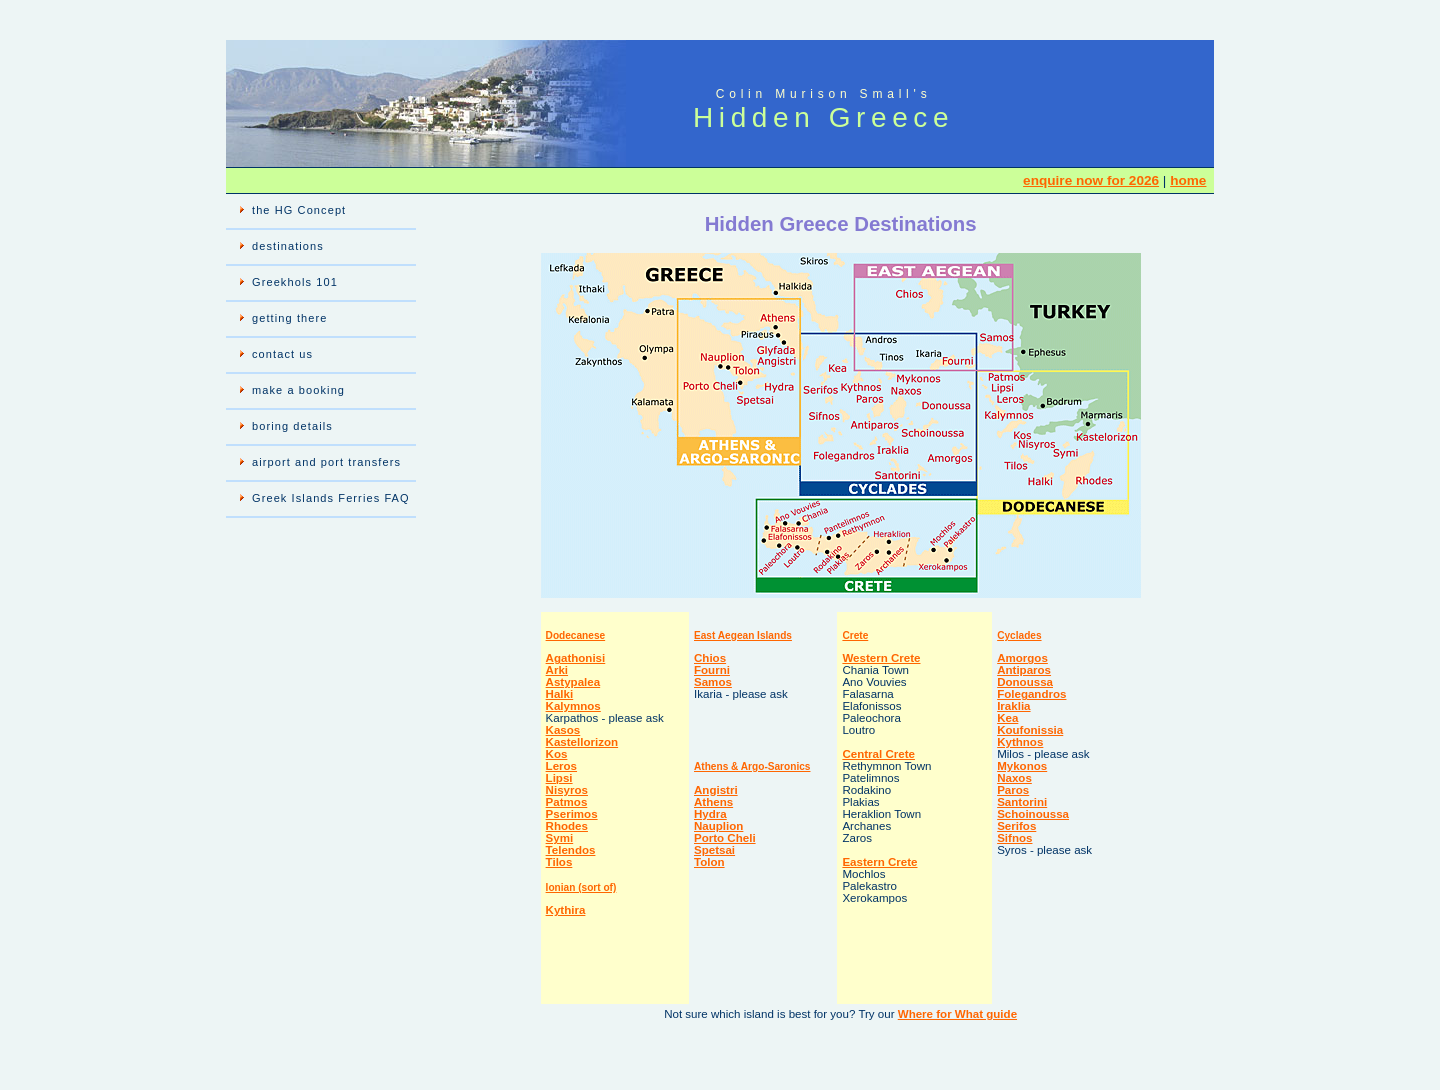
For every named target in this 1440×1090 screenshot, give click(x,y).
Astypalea (573, 682)
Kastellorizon (582, 742)
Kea (1007, 718)
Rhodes (567, 826)
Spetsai (714, 850)
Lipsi (559, 778)
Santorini (1022, 802)
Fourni (712, 670)
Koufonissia (1030, 730)
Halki (560, 694)
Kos (557, 754)
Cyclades (1019, 635)
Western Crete (881, 658)
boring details (292, 426)
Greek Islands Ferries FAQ (331, 498)
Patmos (567, 802)
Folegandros (1031, 694)
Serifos (1016, 826)
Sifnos (1014, 838)
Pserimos (572, 814)
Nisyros (567, 790)
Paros (1013, 790)
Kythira (566, 910)
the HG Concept (299, 210)
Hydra (710, 814)
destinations (288, 246)
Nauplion (718, 826)
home (1188, 180)
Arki (557, 670)
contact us (282, 354)
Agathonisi (576, 658)
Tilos (559, 862)
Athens (713, 802)
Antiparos (1024, 670)
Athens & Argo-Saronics (752, 766)
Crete (855, 635)
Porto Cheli (725, 838)
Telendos (571, 850)
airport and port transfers (326, 462)
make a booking (298, 390)
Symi (560, 838)
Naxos (1014, 778)
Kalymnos (573, 706)
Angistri (716, 790)
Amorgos (1022, 658)
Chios (710, 658)
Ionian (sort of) (581, 887)
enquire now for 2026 (1091, 180)
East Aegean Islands (743, 635)
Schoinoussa (1033, 814)
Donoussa (1025, 682)
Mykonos (1022, 766)
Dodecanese (576, 635)
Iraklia (1013, 706)
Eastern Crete (879, 862)
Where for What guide (957, 1014)
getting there (289, 318)
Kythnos (1020, 742)
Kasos (563, 730)
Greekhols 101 (295, 282)
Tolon (709, 862)
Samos (713, 682)
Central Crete (878, 754)
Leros (561, 766)
